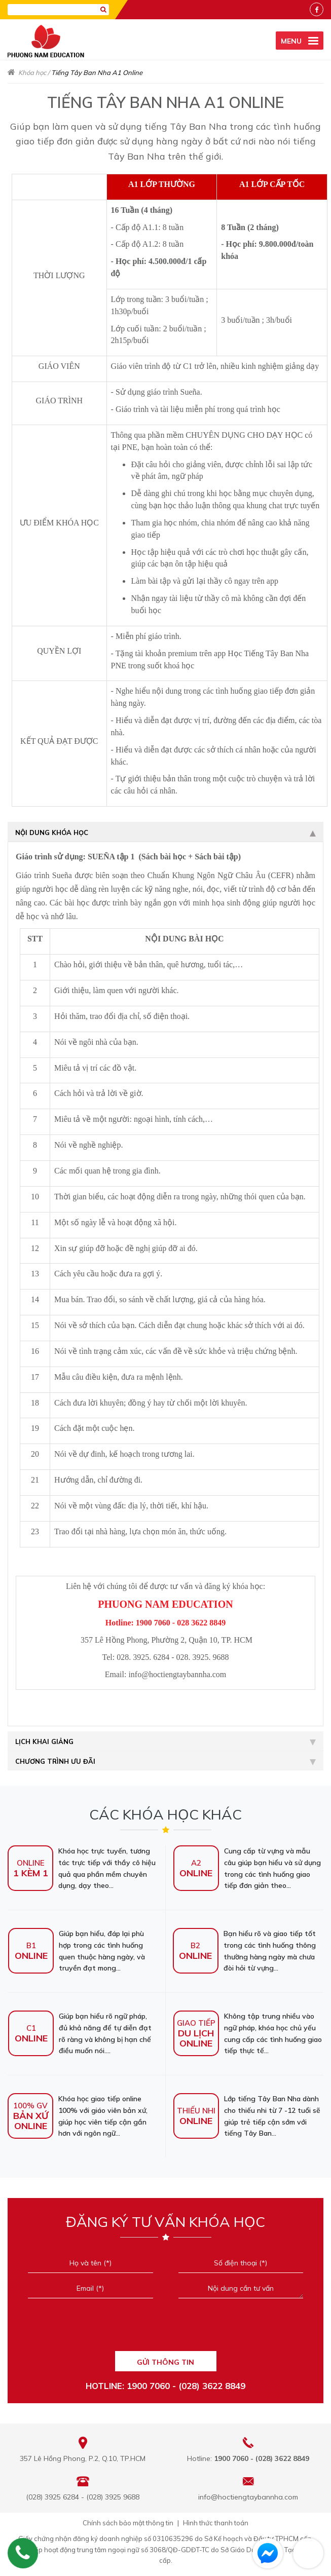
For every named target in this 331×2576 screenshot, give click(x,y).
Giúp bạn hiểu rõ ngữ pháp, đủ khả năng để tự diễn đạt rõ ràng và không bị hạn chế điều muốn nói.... (80, 2033)
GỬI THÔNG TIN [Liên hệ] (165, 2362)
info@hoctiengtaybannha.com (248, 2497)
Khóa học (32, 72)
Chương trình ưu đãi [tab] (165, 1761)
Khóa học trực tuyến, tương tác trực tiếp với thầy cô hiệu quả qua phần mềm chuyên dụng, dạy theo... (82, 1868)
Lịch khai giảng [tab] (165, 1741)
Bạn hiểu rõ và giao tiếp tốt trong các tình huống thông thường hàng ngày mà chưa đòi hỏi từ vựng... (244, 1951)
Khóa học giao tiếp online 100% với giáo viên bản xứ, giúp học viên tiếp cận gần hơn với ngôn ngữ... (78, 2116)
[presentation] (165, 2328)
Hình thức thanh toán (215, 2523)
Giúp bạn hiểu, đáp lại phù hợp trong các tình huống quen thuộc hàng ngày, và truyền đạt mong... (76, 1951)
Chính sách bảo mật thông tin (128, 2523)
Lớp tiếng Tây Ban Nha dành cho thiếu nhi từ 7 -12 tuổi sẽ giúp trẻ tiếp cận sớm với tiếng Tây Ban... (246, 2116)
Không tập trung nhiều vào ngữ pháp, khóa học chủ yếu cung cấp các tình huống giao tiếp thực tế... (247, 2033)
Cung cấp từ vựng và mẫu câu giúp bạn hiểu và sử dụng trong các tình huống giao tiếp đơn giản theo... (247, 1868)
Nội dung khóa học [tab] (165, 832)
